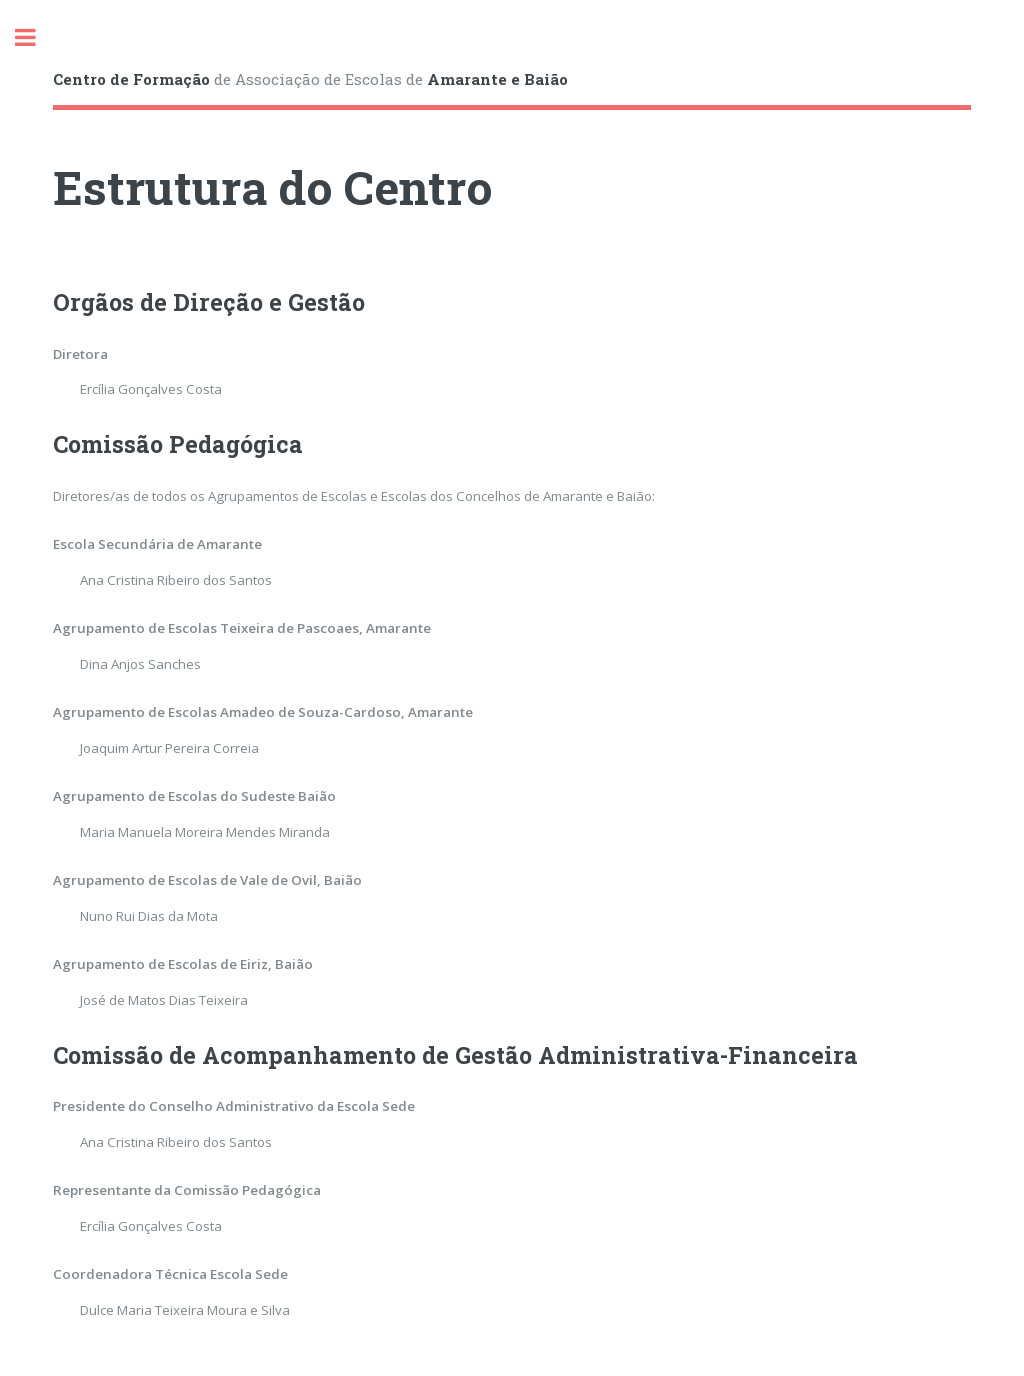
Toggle (36, 37)
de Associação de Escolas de (310, 79)
